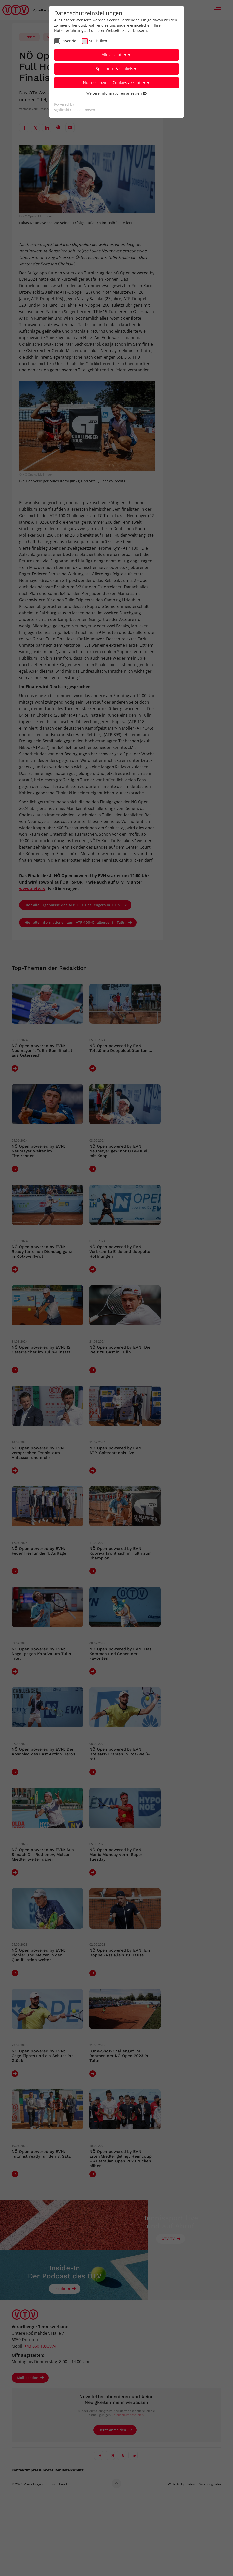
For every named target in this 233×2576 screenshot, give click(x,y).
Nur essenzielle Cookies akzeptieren (116, 82)
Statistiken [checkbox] (98, 40)
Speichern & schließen (116, 68)
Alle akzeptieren (116, 54)
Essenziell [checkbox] (69, 40)
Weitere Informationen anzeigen (116, 93)
